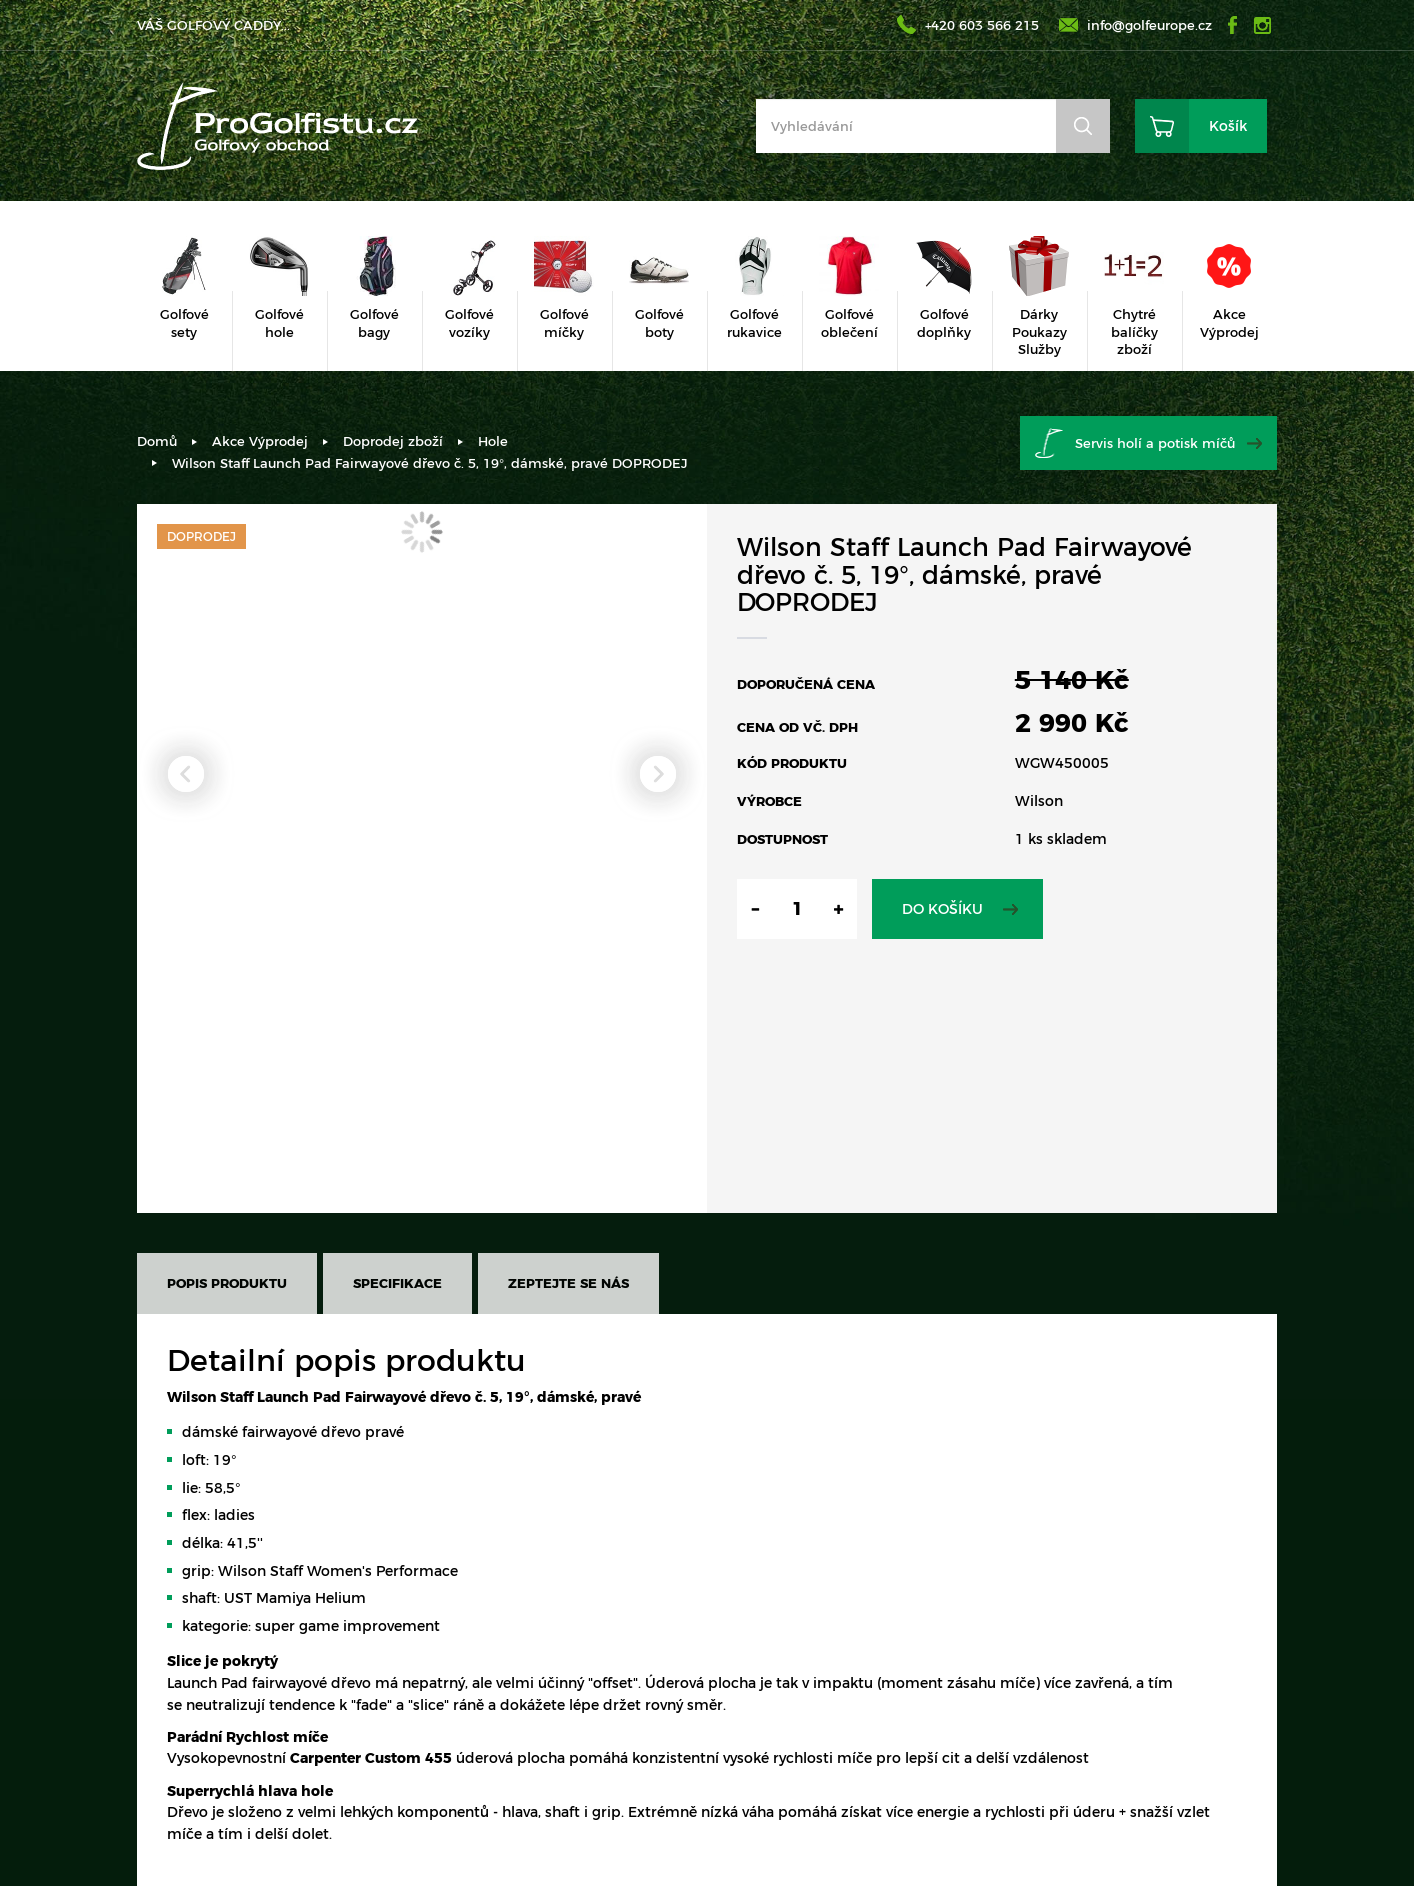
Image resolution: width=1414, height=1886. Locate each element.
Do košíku (942, 909)
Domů (157, 441)
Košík (1228, 126)
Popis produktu (227, 1283)
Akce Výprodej (260, 441)
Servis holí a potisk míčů (1155, 443)
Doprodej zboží (393, 441)
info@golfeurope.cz (1149, 25)
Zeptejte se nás (568, 1283)
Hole (493, 441)
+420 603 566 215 (982, 25)
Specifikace (397, 1283)
